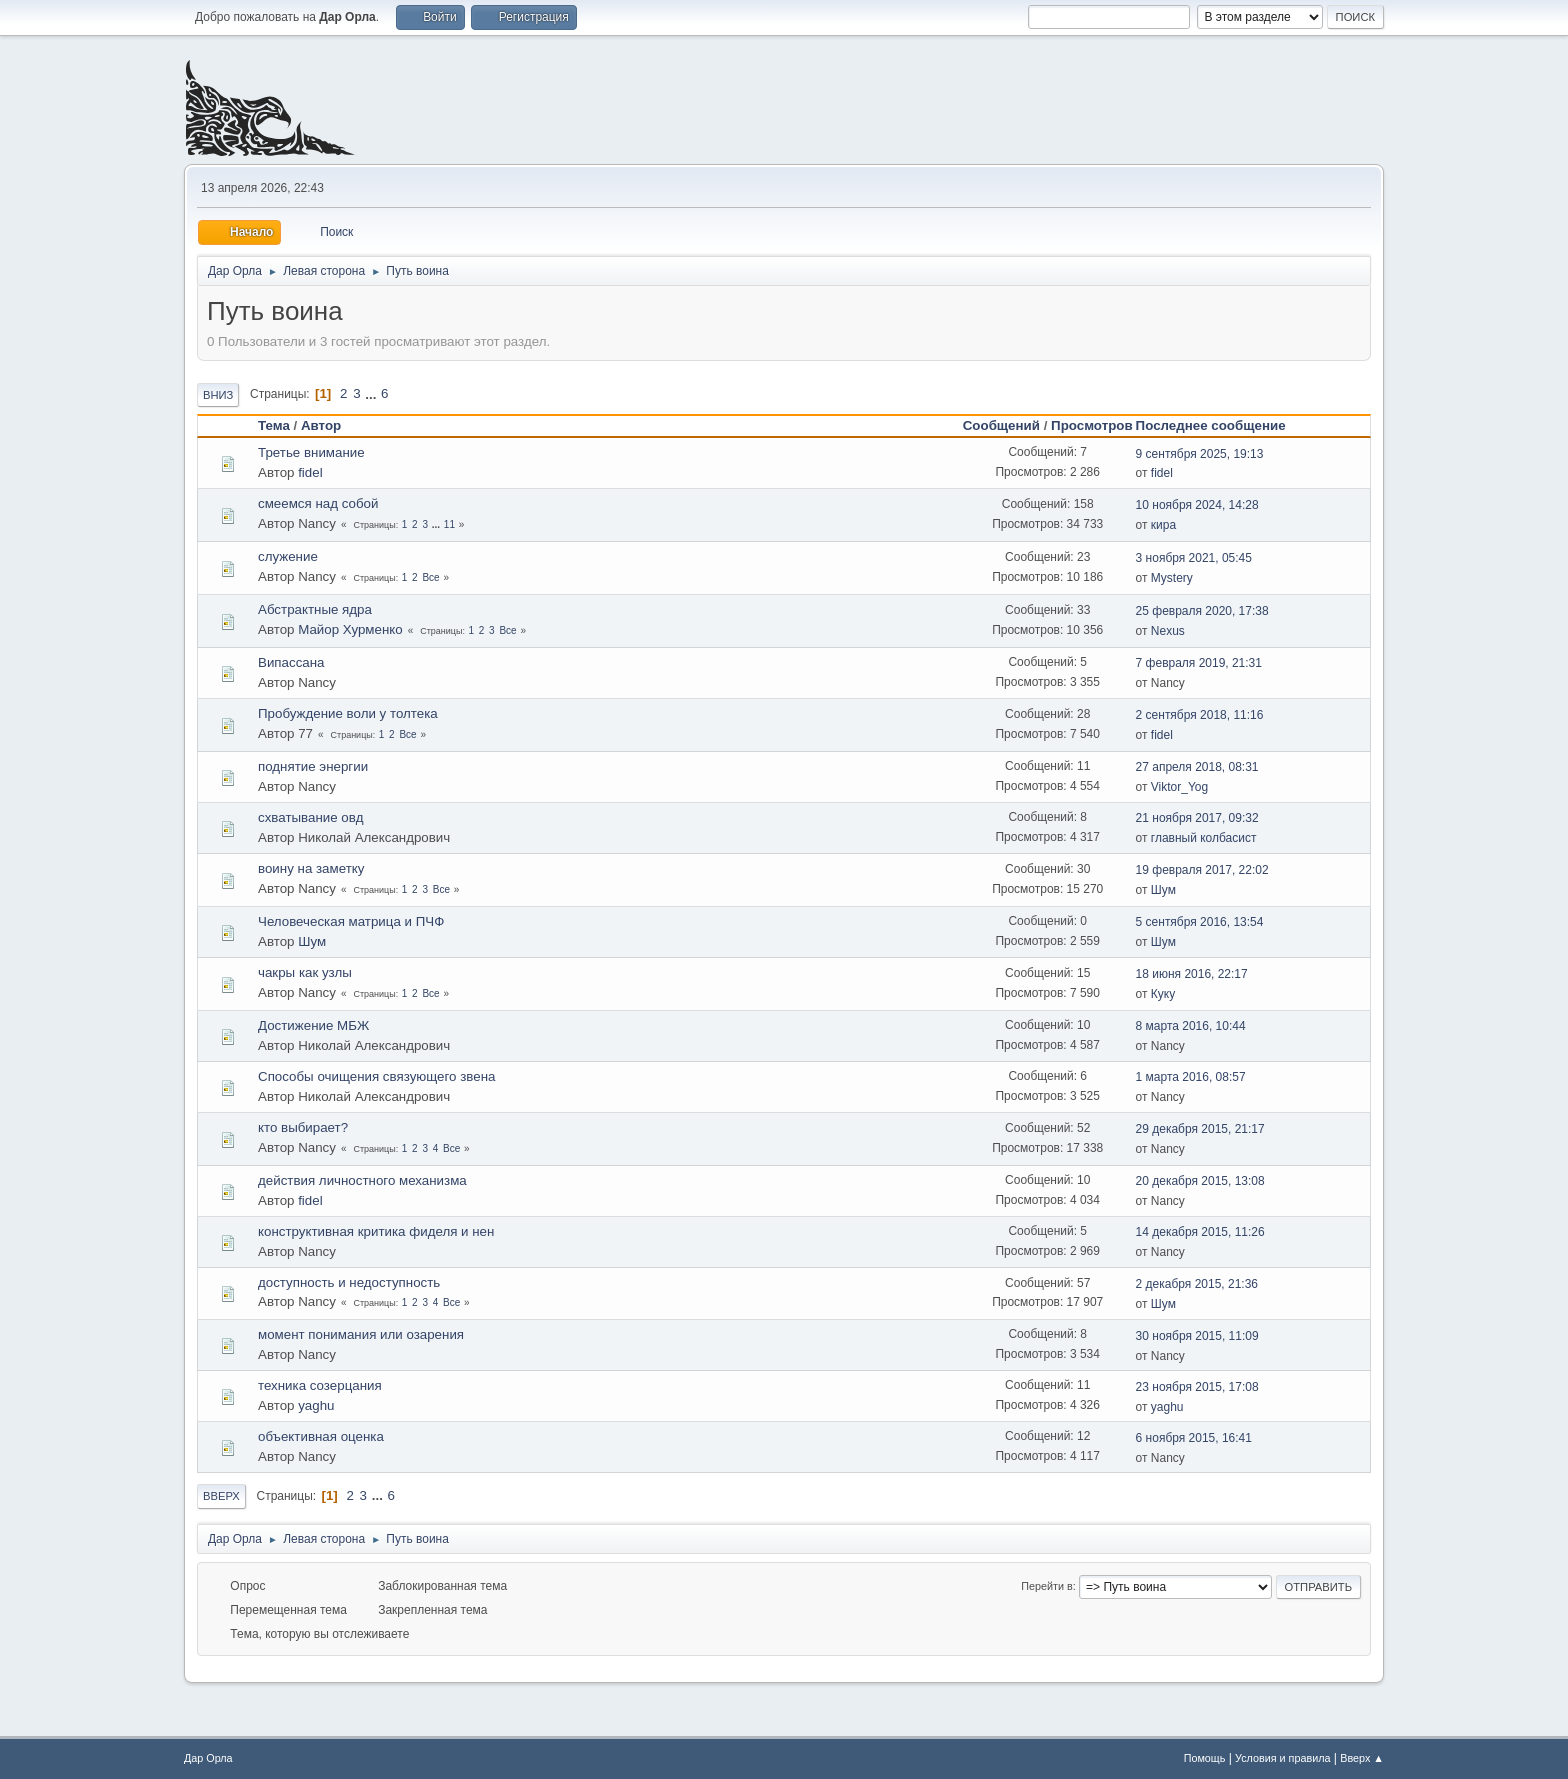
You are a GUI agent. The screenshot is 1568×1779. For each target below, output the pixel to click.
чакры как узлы (305, 972)
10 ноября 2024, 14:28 (1197, 505)
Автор (321, 425)
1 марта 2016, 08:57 (1191, 1077)
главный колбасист (1204, 838)
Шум (1163, 890)
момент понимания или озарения (361, 1334)
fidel (310, 472)
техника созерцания (320, 1385)
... (372, 393)
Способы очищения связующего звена (376, 1076)
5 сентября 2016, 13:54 (1200, 922)
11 (449, 524)
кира (1163, 525)
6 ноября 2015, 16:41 (1194, 1438)
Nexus (1168, 631)
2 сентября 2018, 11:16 (1200, 715)
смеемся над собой (318, 503)
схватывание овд (310, 817)
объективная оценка (321, 1436)
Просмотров (1092, 425)
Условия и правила (1282, 1758)
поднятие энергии (313, 766)
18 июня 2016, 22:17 (1192, 974)
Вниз (218, 395)
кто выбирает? (303, 1127)
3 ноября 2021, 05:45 (1194, 558)
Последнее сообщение (1220, 425)
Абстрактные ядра (315, 609)
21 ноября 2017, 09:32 (1197, 818)
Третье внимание (311, 452)
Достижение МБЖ (313, 1025)
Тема (274, 425)
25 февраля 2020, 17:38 (1202, 611)
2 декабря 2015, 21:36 (1197, 1284)
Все (430, 577)
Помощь (1205, 1758)
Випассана (291, 662)
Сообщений (1001, 425)
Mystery (1172, 578)
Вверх (221, 1496)
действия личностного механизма (362, 1180)
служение (288, 556)
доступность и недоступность (349, 1282)
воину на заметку (311, 868)
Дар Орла (208, 1758)
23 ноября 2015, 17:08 (1197, 1387)
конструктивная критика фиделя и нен (376, 1231)
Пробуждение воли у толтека (348, 713)
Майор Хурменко (350, 629)
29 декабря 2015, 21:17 (1200, 1129)
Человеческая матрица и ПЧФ (351, 921)
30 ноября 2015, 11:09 (1197, 1336)
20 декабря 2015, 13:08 (1200, 1181)
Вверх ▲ (1362, 1758)
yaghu (316, 1405)
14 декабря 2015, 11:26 (1200, 1232)
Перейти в (1046, 1586)
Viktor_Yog (1179, 787)
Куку (1163, 994)
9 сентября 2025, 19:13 (1200, 454)
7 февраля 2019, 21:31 (1199, 663)
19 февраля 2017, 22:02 (1202, 870)
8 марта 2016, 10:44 (1191, 1026)
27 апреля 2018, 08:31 (1197, 767)
